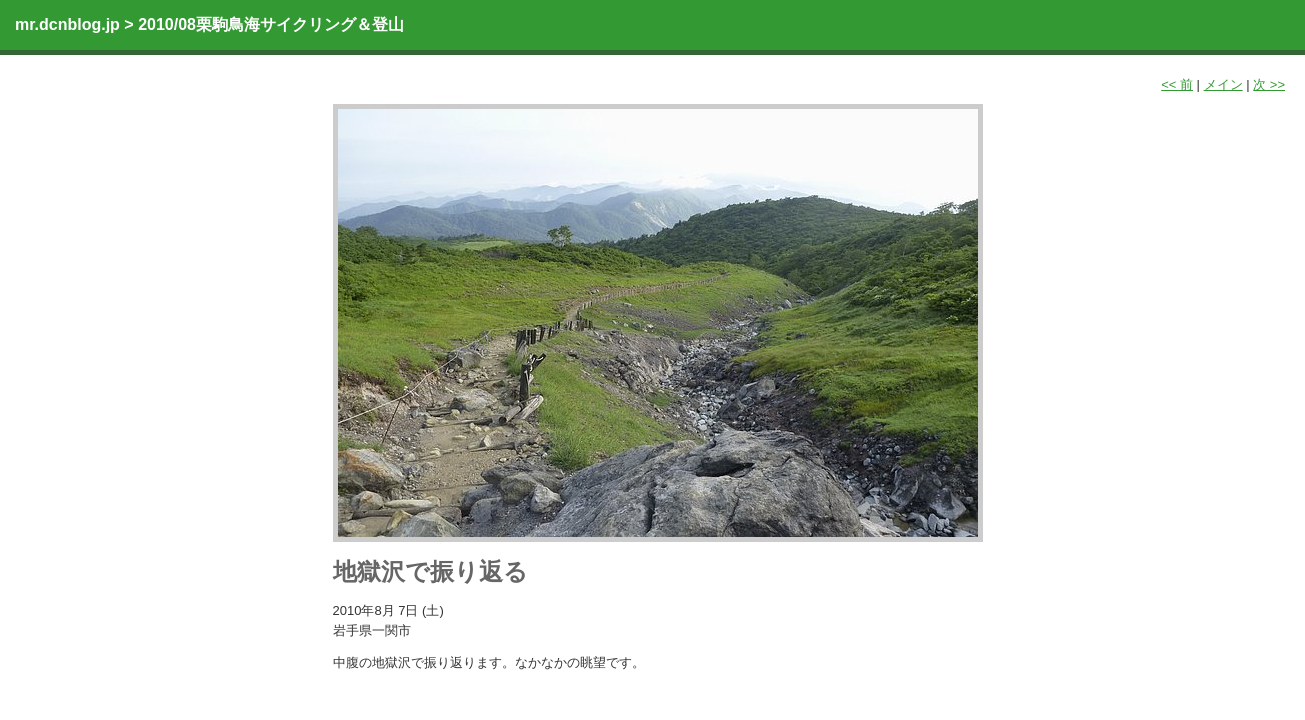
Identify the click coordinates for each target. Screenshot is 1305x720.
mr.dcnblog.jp (67, 24)
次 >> (1269, 84)
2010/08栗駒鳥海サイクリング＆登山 (271, 24)
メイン (1223, 84)
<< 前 (1177, 84)
